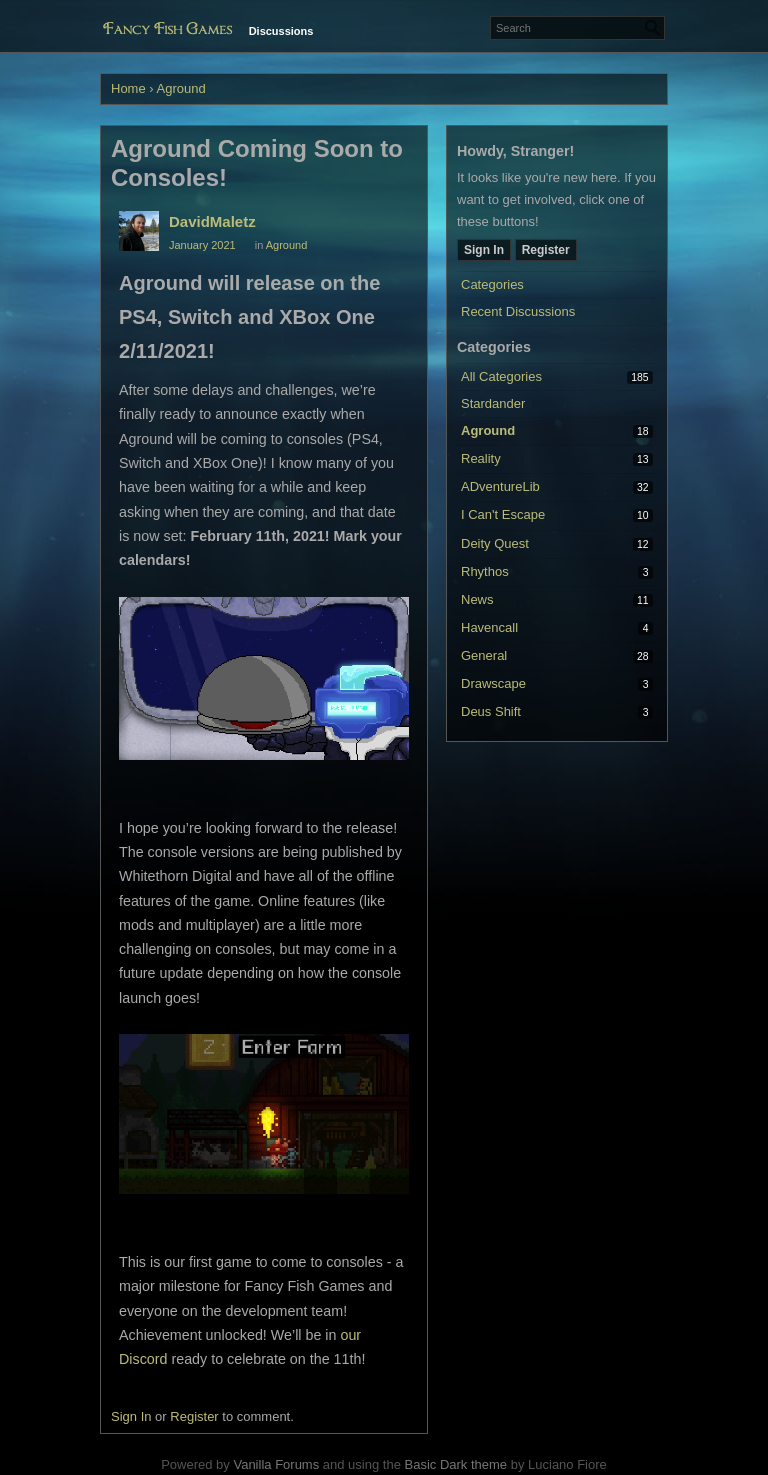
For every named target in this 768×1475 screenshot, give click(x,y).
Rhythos (485, 571)
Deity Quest (495, 543)
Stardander (493, 403)
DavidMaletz (212, 221)
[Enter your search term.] (577, 28)
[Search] (653, 28)
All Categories (501, 376)
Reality (481, 458)
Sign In (484, 250)
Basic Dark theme (455, 1464)
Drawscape (493, 683)
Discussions (281, 31)
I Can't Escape (503, 514)
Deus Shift (491, 711)
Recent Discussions (518, 311)
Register (546, 250)
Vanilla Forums (276, 1464)
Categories (492, 284)
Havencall (489, 627)
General (484, 655)
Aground (488, 430)
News (477, 599)
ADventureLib (500, 486)
